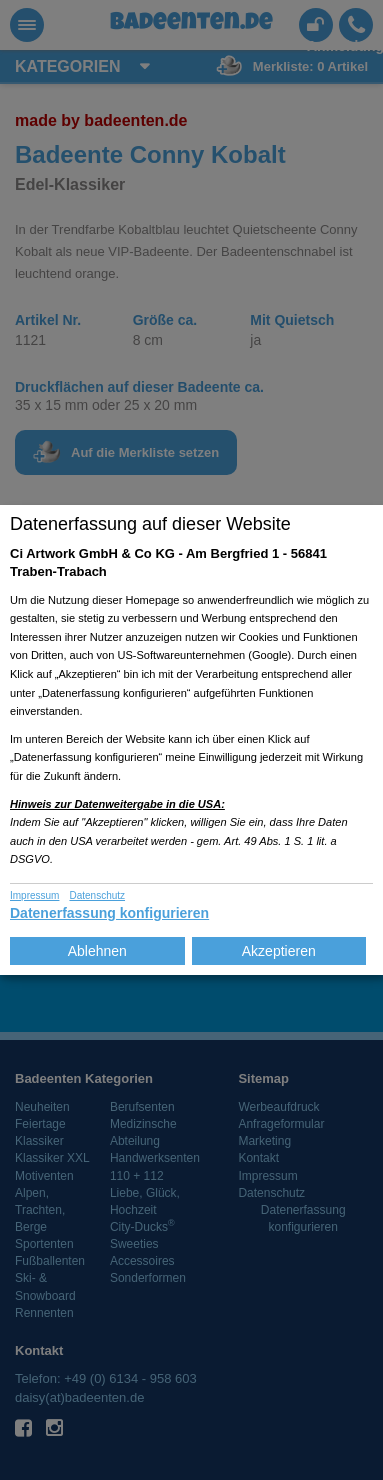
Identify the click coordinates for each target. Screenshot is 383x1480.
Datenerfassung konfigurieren (109, 913)
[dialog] (191, 740)
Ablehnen (97, 951)
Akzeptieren (279, 951)
